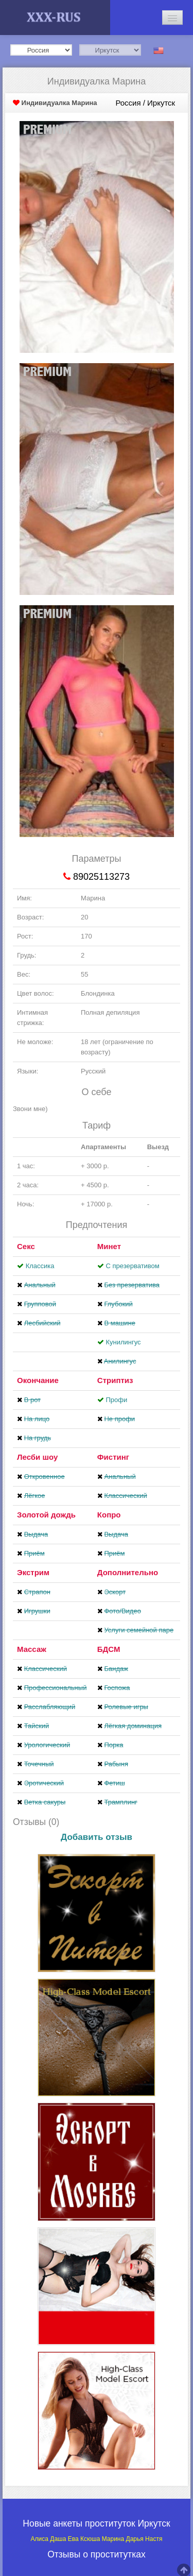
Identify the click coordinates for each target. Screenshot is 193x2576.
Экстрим (33, 1572)
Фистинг (113, 1457)
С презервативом (132, 1266)
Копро (109, 1514)
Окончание (38, 1380)
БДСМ (108, 1649)
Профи (116, 1400)
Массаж (31, 1649)
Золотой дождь (46, 1514)
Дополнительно (127, 1572)
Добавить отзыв (96, 1837)
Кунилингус (123, 1342)
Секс (26, 1246)
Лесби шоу (37, 1457)
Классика (40, 1266)
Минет (109, 1246)
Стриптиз (115, 1380)
